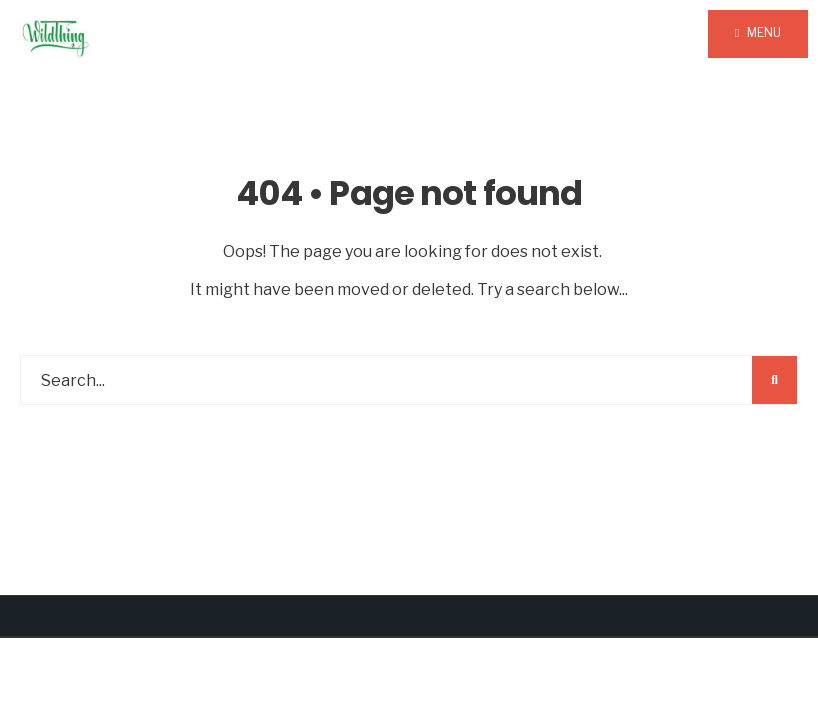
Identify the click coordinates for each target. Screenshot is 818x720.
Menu (758, 32)
